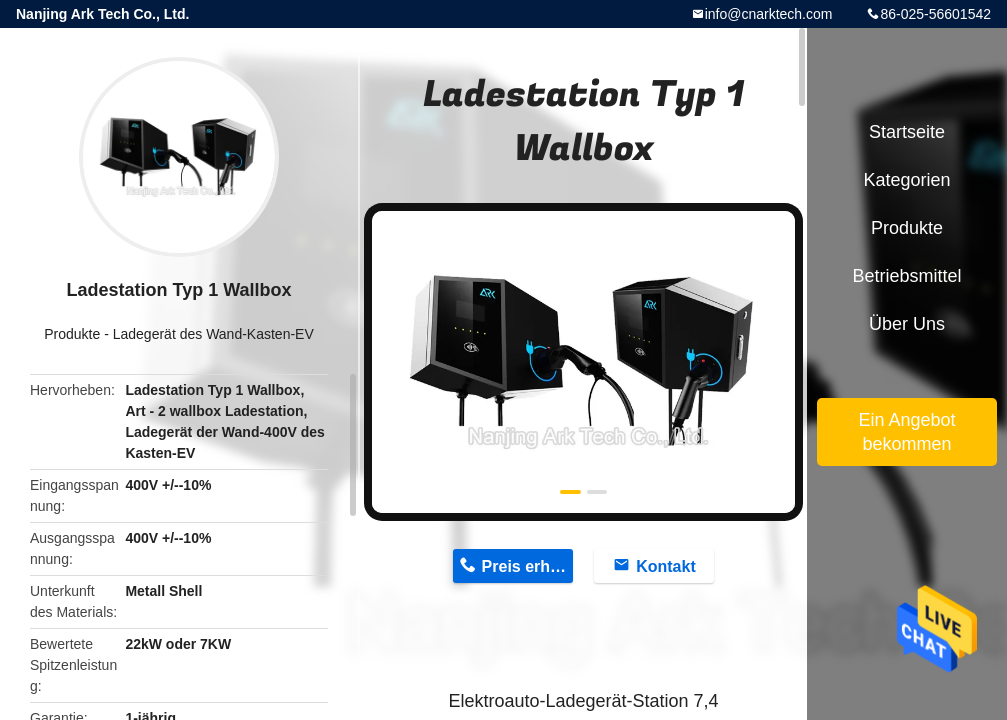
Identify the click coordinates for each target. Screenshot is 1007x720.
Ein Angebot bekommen (906, 432)
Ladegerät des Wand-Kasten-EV (213, 334)
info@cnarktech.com (769, 14)
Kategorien (906, 180)
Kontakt (666, 566)
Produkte (72, 334)
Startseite (907, 132)
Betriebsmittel (906, 276)
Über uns (907, 324)
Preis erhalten (528, 566)
